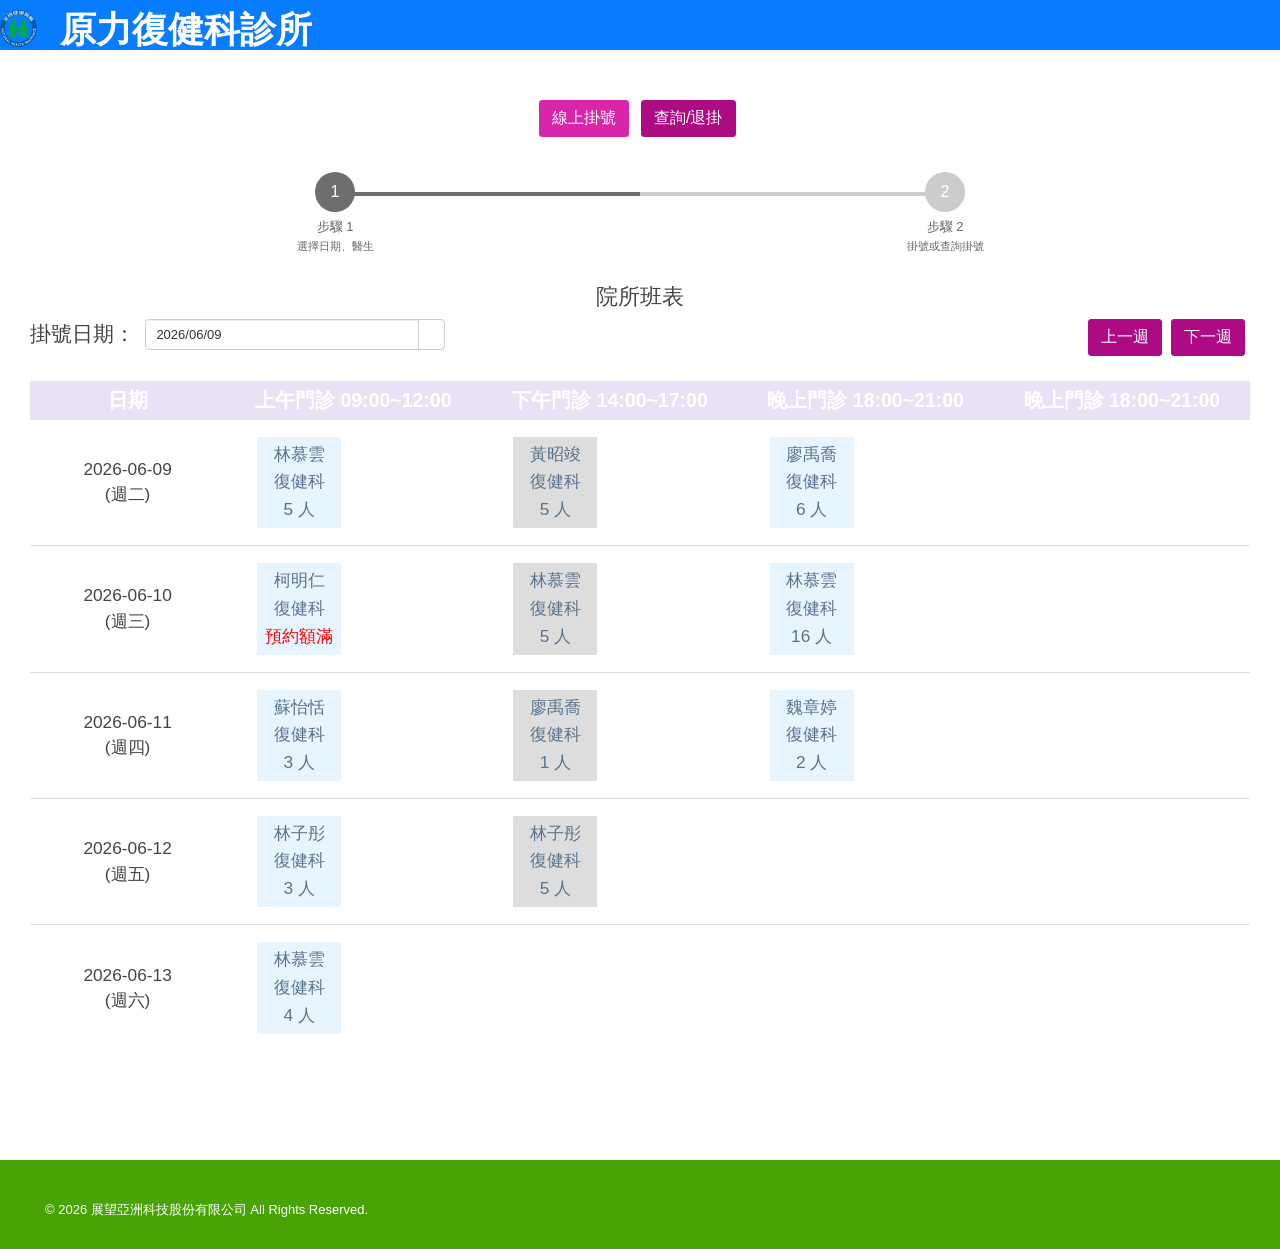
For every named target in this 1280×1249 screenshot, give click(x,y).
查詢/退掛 (688, 117)
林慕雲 (299, 481)
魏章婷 (811, 734)
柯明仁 (299, 607)
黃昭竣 (555, 481)
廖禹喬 (811, 481)
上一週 (1125, 336)
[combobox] (282, 334)
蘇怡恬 (299, 734)
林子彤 (299, 860)
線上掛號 (584, 117)
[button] (431, 335)
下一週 (1208, 336)
